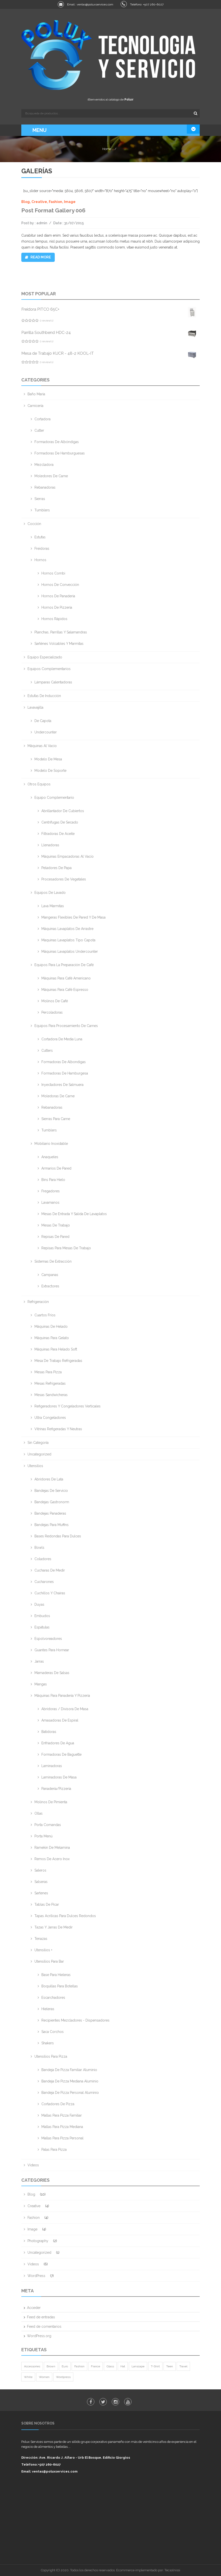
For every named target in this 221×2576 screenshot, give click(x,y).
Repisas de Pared (55, 1237)
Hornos (40, 560)
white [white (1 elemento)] (28, 2377)
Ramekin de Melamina (52, 1848)
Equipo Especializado (45, 657)
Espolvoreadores (48, 1639)
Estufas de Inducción (44, 696)
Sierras (39, 499)
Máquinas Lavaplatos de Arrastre (67, 929)
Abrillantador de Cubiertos (62, 811)
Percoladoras (52, 1012)
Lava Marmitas (52, 906)
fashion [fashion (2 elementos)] (79, 2366)
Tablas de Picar (46, 1904)
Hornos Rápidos (54, 619)
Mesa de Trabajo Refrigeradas (58, 1361)
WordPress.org (39, 2336)
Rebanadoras (44, 487)
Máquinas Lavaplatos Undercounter (69, 951)
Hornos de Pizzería (56, 607)
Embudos (42, 1616)
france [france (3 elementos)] (95, 2366)
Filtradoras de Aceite (58, 834)
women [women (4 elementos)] (44, 2377)
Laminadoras (51, 1766)
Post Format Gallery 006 (53, 210)
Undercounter (45, 732)
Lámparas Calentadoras (53, 682)
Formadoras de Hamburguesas (59, 453)
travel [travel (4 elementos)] (183, 2366)
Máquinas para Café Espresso (64, 990)
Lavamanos (50, 1202)
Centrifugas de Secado (59, 822)
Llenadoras (50, 845)
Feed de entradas (41, 2317)
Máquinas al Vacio (42, 746)
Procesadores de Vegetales (63, 879)
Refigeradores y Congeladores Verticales (67, 1406)
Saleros (40, 1870)
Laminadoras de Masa (59, 1777)
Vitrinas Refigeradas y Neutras (58, 1429)
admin (41, 223)
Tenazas (40, 1939)
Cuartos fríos (44, 1315)
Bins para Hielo (53, 1180)
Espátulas (42, 1627)
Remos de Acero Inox (52, 1859)
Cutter (39, 430)
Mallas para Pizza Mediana (62, 2127)
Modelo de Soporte (50, 771)
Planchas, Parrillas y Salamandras (60, 632)
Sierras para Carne (55, 1119)
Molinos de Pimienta (50, 1802)
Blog (25, 202)
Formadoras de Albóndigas (56, 442)
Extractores (50, 1286)
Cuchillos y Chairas (49, 1593)
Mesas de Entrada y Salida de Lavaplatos (74, 1214)
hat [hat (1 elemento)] (122, 2366)
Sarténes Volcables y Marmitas (58, 644)
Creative (39, 202)
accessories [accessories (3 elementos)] (32, 2366)
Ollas (38, 1813)
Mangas (40, 1684)
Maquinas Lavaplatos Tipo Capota (68, 940)
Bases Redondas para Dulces (57, 1536)
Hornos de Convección (60, 585)
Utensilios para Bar (49, 1961)
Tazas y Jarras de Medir (53, 1927)
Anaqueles (49, 1157)
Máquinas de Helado (51, 1326)
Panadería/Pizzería (56, 1789)
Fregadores (50, 1191)
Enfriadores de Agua (57, 1743)
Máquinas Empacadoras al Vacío (67, 856)
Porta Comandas (47, 1825)
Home (106, 149)
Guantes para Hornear (51, 1650)
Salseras (41, 1882)
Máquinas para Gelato (51, 1338)
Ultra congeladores (50, 1418)
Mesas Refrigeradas (50, 1383)
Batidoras (48, 1732)
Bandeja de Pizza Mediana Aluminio (69, 2081)
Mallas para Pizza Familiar (61, 2115)
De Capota (42, 721)
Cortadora (42, 419)
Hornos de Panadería (58, 596)
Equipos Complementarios (49, 669)
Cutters (47, 1050)
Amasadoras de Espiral (59, 1720)
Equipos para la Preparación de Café (64, 965)
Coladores (42, 1559)
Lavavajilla (35, 707)
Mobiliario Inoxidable (51, 1144)
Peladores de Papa (56, 868)
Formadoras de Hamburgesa (64, 1073)
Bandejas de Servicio (51, 1491)
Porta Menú (43, 1836)
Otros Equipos (39, 784)
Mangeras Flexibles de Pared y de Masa (73, 917)
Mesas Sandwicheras (51, 1395)
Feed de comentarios (44, 2326)
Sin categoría (38, 1443)
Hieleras (47, 2009)
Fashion (55, 202)
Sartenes (41, 1893)
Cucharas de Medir (49, 1570)
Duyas (39, 1604)
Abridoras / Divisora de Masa (64, 1709)
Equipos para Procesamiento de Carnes (66, 1026)
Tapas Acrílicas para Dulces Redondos (65, 1916)
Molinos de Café (54, 1001)
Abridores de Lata (48, 1479)
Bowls (39, 1548)
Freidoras (41, 548)
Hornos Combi (53, 573)
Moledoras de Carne (58, 1096)
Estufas (40, 537)
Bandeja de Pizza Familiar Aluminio (69, 2070)
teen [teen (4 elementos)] (169, 2366)
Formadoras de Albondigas (63, 1062)
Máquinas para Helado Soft (55, 1349)
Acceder (34, 2308)
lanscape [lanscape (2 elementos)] (138, 2366)
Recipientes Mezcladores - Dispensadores (75, 2020)
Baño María (36, 394)
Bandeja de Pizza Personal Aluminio (70, 2093)
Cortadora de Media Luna (61, 1039)
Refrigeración (38, 1302)
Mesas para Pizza (48, 1372)
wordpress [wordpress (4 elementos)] (63, 2377)
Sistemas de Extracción (53, 1261)
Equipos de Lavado (50, 893)
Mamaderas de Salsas (51, 1673)
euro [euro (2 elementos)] (65, 2366)
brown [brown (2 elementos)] (51, 2366)
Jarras (39, 1661)
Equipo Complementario (54, 798)
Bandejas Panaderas (50, 1513)
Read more (40, 257)
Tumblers (42, 510)
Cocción (34, 524)
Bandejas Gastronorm (51, 1502)
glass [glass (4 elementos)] (110, 2366)
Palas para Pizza (54, 2149)
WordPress (36, 2276)
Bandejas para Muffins (51, 1525)
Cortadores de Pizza (57, 2104)
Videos (33, 2165)
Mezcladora (44, 465)
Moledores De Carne (51, 476)
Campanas (49, 1275)
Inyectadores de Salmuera (62, 1085)
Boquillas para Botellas (59, 1986)
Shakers (47, 2043)
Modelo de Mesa (48, 759)
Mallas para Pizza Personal (62, 2138)
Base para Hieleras (56, 1975)
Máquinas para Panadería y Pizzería (62, 1696)
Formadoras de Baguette (61, 1754)
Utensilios (35, 1466)
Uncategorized (39, 1454)
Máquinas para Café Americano (66, 978)
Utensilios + (43, 1950)
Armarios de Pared (56, 1168)
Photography (38, 2241)
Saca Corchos (52, 2032)
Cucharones (44, 1582)
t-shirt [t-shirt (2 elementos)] (155, 2366)
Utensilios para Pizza (50, 2056)
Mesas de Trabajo (55, 1225)
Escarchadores (53, 1998)
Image (70, 202)
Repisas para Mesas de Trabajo (66, 1248)
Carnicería (35, 406)
